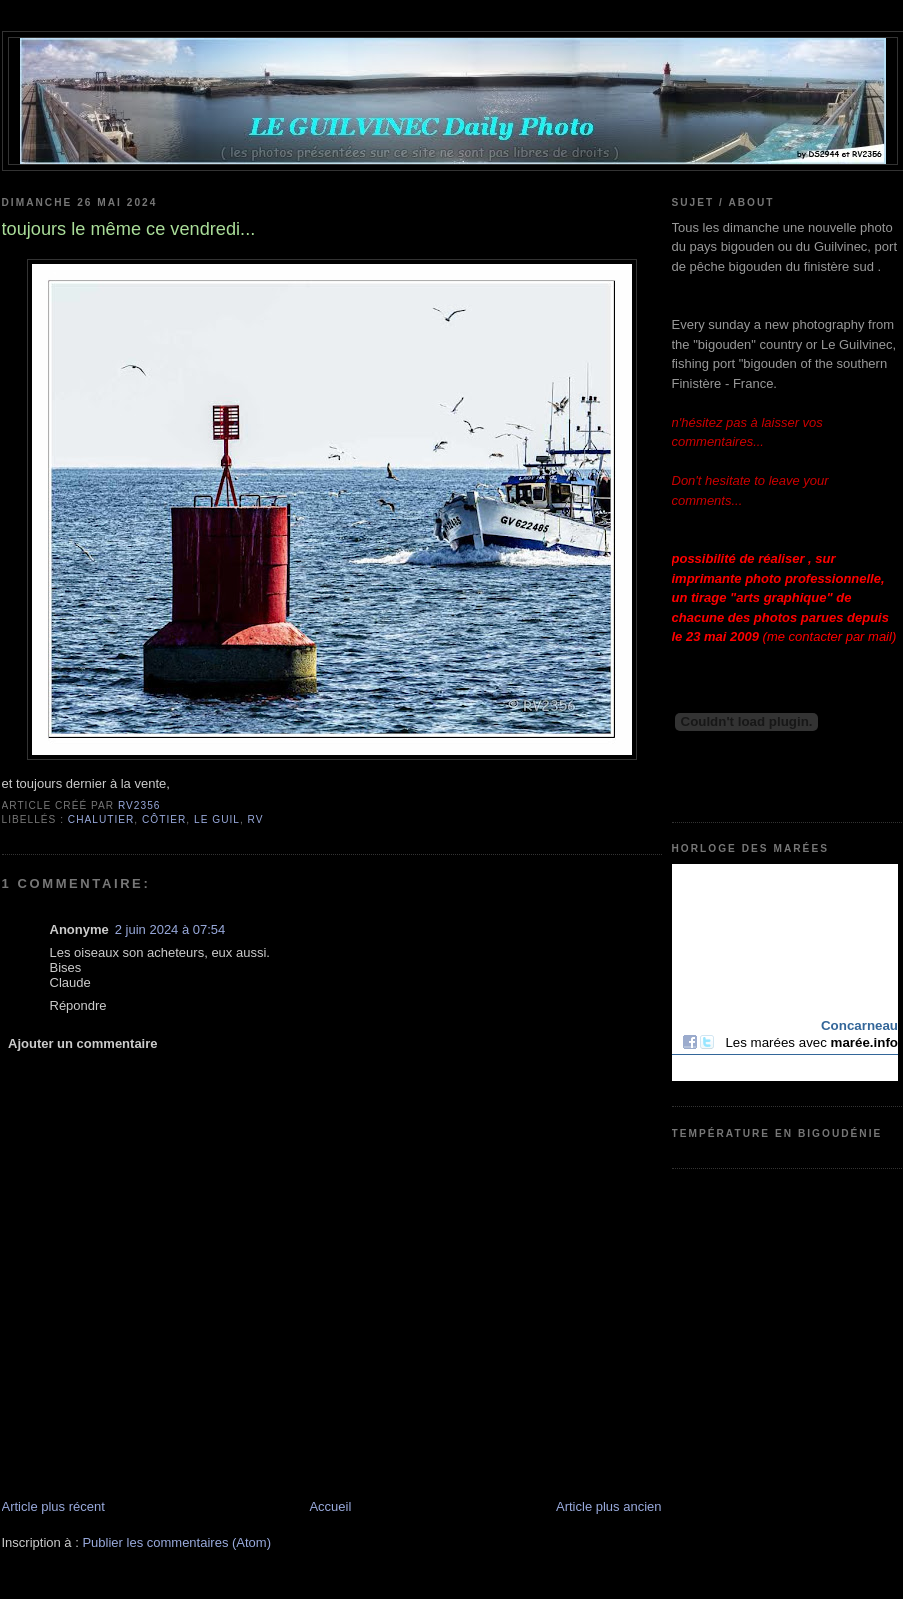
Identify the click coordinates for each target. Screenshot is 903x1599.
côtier (164, 819)
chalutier (101, 819)
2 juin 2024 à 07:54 (170, 929)
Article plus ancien (609, 1506)
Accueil (330, 1506)
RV (256, 819)
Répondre (78, 1005)
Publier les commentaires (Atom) (176, 1542)
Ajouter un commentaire (83, 1043)
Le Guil (217, 819)
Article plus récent (53, 1506)
